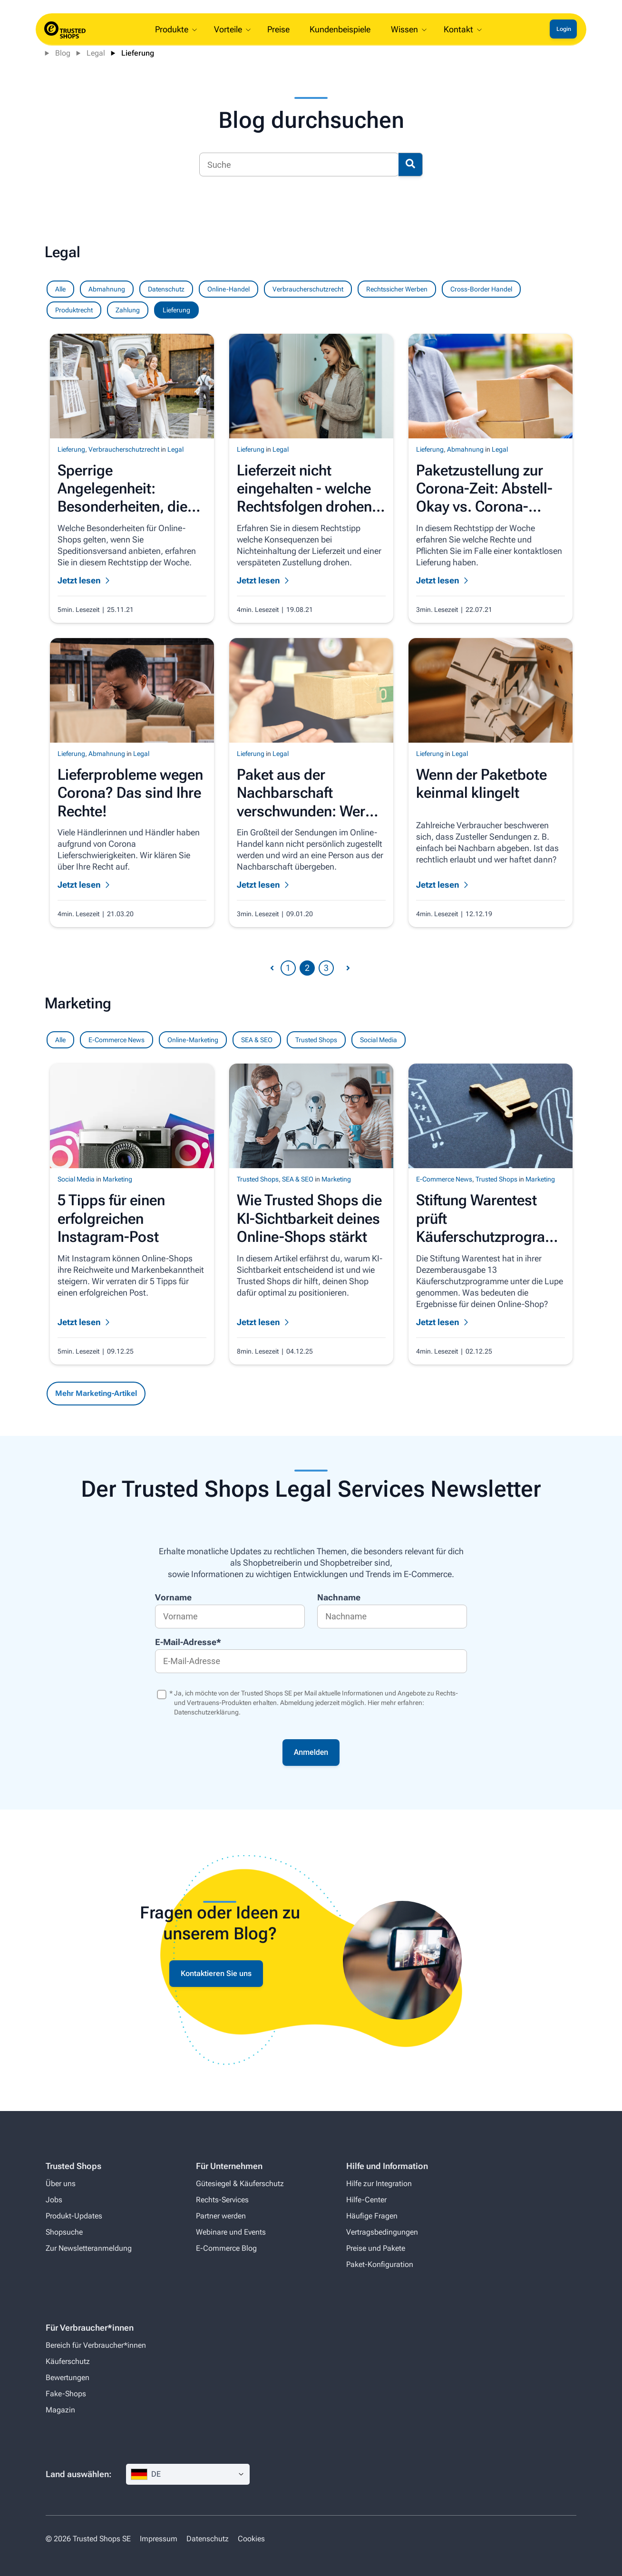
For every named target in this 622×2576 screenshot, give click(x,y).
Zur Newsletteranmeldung (89, 2248)
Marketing (117, 1179)
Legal (96, 53)
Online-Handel (228, 289)
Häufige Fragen (372, 2215)
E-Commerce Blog (226, 2248)
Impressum (158, 2538)
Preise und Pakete (375, 2248)
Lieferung (137, 53)
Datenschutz (166, 289)
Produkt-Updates (74, 2215)
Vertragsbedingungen (382, 2232)
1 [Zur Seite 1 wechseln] (288, 968)
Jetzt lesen (79, 1322)
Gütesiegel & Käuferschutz (240, 2183)
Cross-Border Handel (481, 289)
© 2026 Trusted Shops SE (88, 2538)
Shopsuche (64, 2232)
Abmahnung (106, 289)
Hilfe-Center (366, 2199)
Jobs (54, 2199)
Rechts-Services (222, 2199)
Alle (60, 1040)
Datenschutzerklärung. (207, 1712)
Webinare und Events (231, 2232)
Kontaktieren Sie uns (216, 1973)
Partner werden (221, 2215)
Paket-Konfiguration (379, 2264)
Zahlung (128, 310)
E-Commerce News (116, 1040)
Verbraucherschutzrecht (307, 289)
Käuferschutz (68, 2361)
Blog (62, 53)
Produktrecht (74, 310)
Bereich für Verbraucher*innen (96, 2345)
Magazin (60, 2409)
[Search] (299, 164)
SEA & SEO (256, 1040)
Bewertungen (67, 2377)
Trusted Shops (316, 1040)
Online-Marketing (192, 1040)
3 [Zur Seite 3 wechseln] (326, 968)
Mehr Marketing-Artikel (96, 1393)
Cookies (251, 2538)
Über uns (61, 2183)
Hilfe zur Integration (379, 2183)
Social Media (378, 1040)
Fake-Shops (66, 2393)
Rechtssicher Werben (397, 289)
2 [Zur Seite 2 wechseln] (307, 968)
